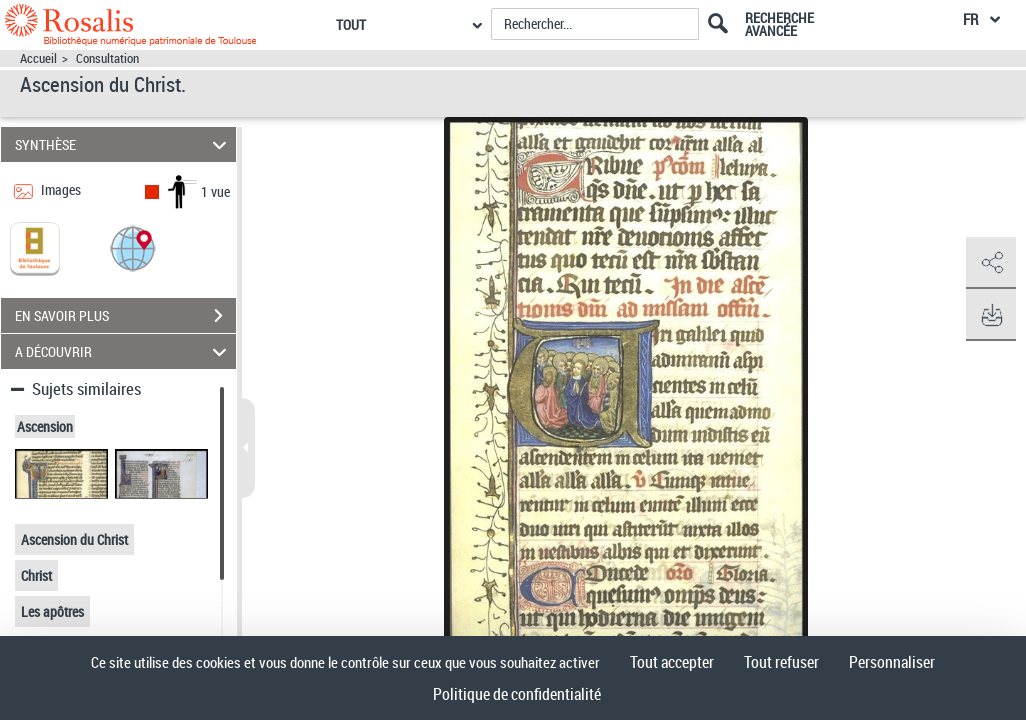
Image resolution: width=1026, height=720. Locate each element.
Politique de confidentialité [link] (517, 694)
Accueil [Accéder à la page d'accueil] (38, 58)
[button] (133, 247)
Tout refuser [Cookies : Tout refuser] (781, 662)
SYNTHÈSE (123, 144)
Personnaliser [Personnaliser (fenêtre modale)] (892, 662)
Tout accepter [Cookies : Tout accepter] (672, 662)
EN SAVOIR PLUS (125, 316)
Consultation (107, 58)
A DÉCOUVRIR (123, 351)
